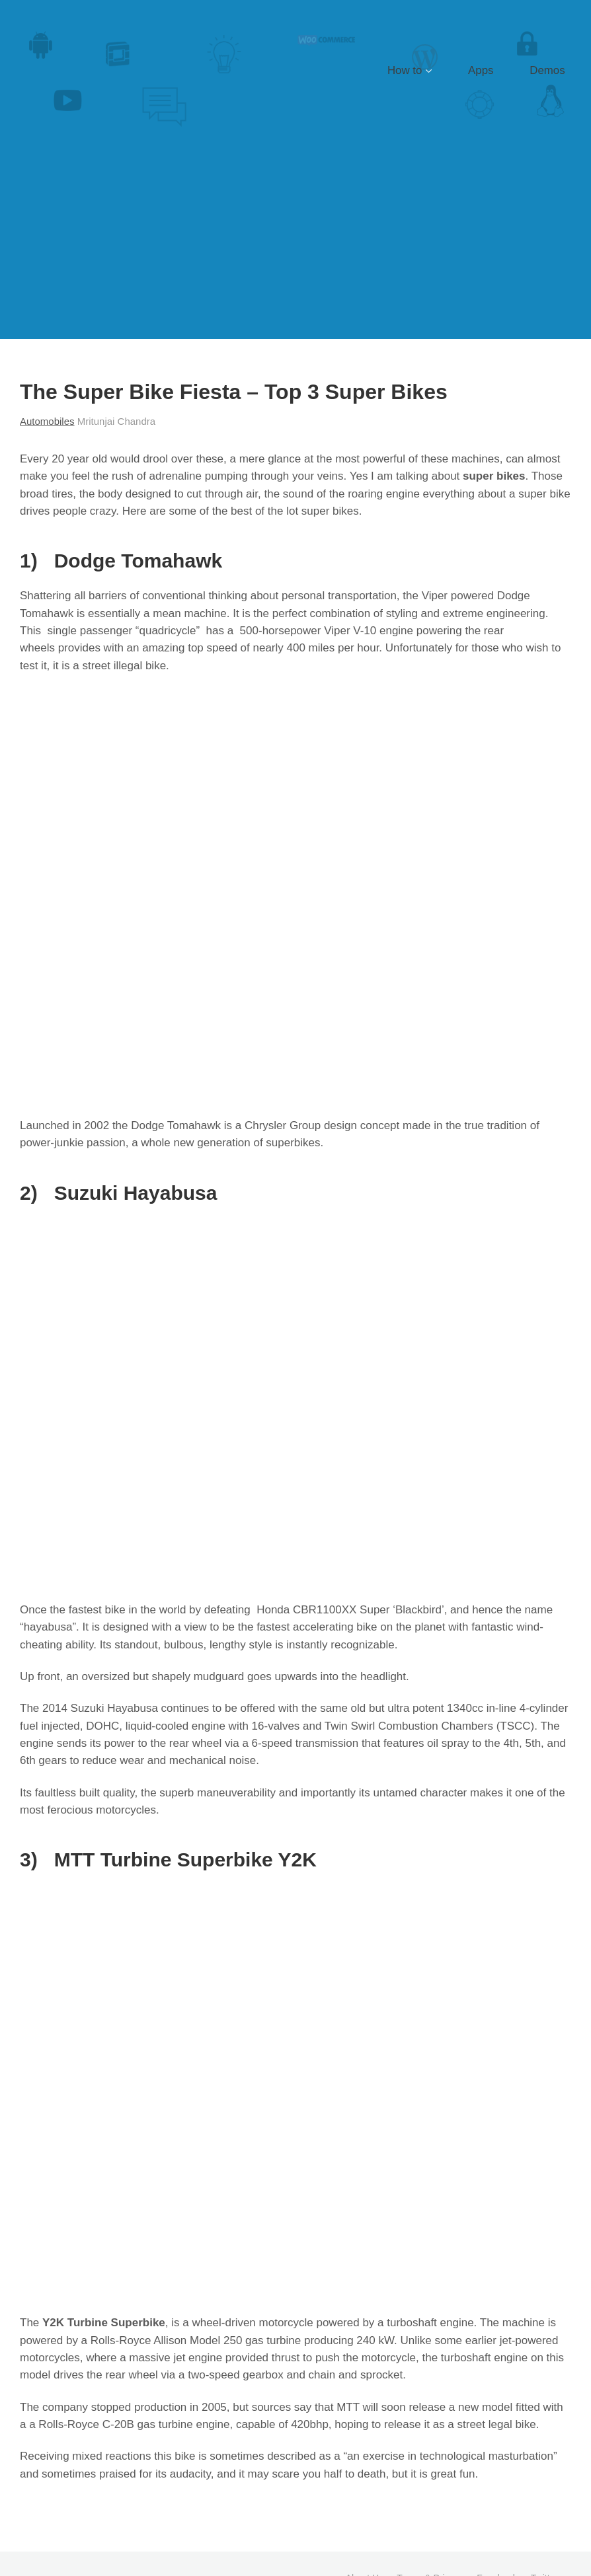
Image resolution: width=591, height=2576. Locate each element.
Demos (556, 70)
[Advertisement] (295, 239)
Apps (508, 70)
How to (451, 70)
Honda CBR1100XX (306, 1609)
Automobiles (47, 421)
